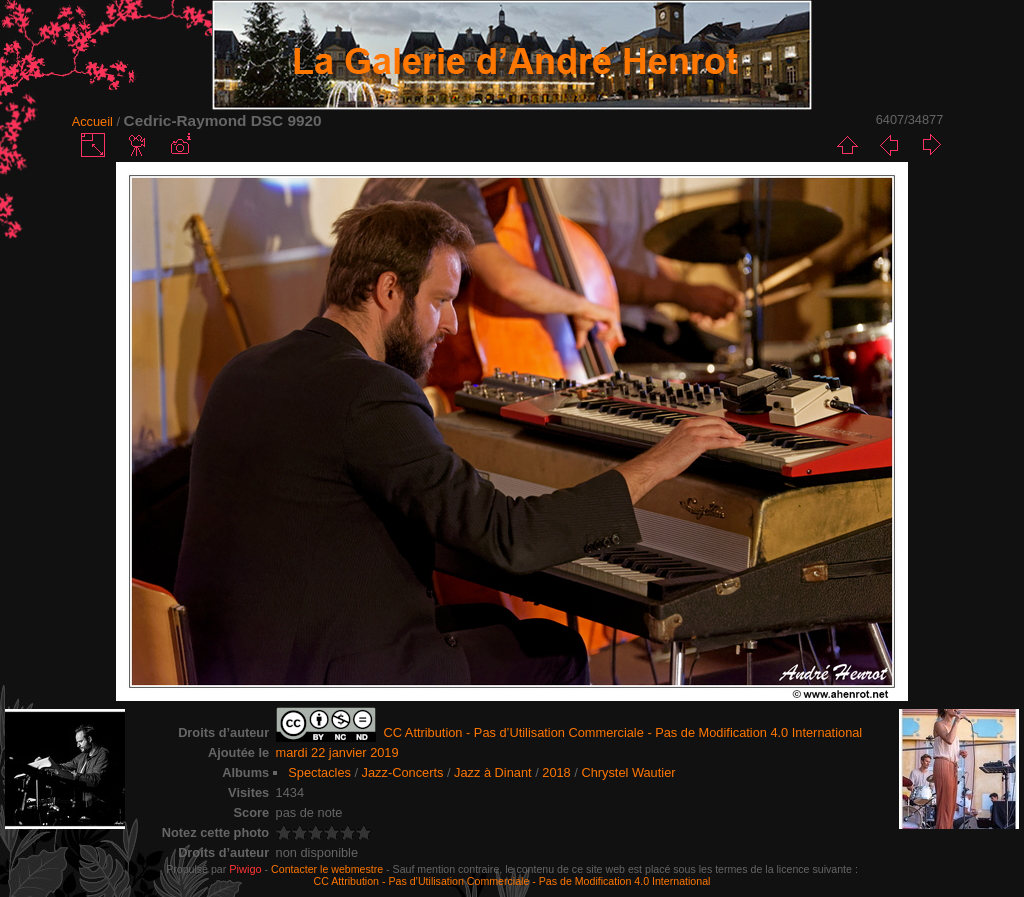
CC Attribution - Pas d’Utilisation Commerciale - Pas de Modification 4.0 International (512, 881)
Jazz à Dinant (493, 772)
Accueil (92, 121)
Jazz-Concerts (403, 772)
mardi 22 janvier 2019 (337, 752)
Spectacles (319, 772)
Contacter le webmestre (327, 869)
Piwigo (245, 869)
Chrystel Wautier (628, 772)
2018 (556, 772)
